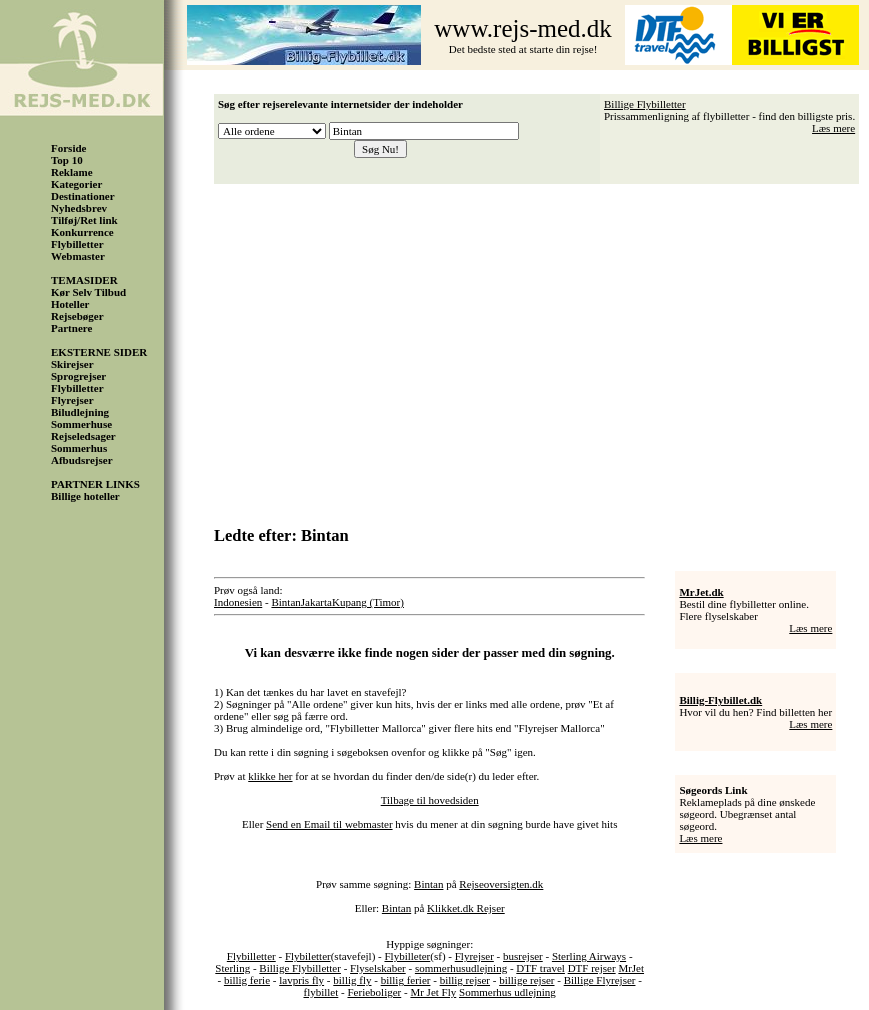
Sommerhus (79, 448)
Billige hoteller (85, 496)
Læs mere (833, 128)
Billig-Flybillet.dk (720, 700)
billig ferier (406, 980)
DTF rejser (592, 968)
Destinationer (83, 196)
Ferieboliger (374, 992)
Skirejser (72, 364)
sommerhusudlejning (461, 968)
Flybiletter (308, 956)
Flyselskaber (378, 968)
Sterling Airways (589, 956)
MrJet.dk (701, 592)
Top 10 (67, 160)
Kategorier (76, 184)
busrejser (523, 956)
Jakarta (316, 602)
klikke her (270, 776)
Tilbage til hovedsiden (430, 800)
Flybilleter (407, 956)
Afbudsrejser (82, 460)
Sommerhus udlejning (507, 992)
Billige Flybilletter (645, 104)
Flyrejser (72, 400)
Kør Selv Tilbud (88, 292)
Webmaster (78, 256)
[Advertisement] (542, 348)
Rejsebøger (77, 316)
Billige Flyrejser (600, 980)
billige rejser (526, 980)
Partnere (71, 328)
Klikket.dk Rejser (466, 908)
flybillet (320, 992)
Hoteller (70, 304)
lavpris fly (301, 980)
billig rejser (465, 980)
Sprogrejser (78, 376)
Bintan (285, 602)
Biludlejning (80, 412)
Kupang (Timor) (368, 602)
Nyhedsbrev (79, 208)
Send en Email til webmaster (329, 824)
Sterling (232, 968)
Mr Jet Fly (433, 992)
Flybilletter (77, 244)
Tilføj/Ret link (84, 220)
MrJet (631, 968)
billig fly (352, 980)
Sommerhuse (81, 424)
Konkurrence (82, 232)
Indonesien (238, 602)
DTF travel (540, 968)
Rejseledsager (83, 436)
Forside (68, 148)
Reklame (72, 172)
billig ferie (247, 980)
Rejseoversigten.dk (501, 884)
